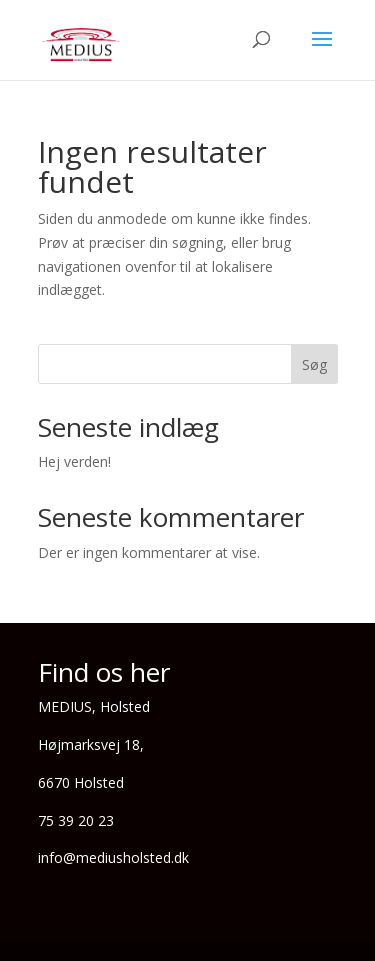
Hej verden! (74, 461)
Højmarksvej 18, (91, 744)
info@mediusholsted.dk (113, 857)
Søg (314, 364)
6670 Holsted (81, 782)
